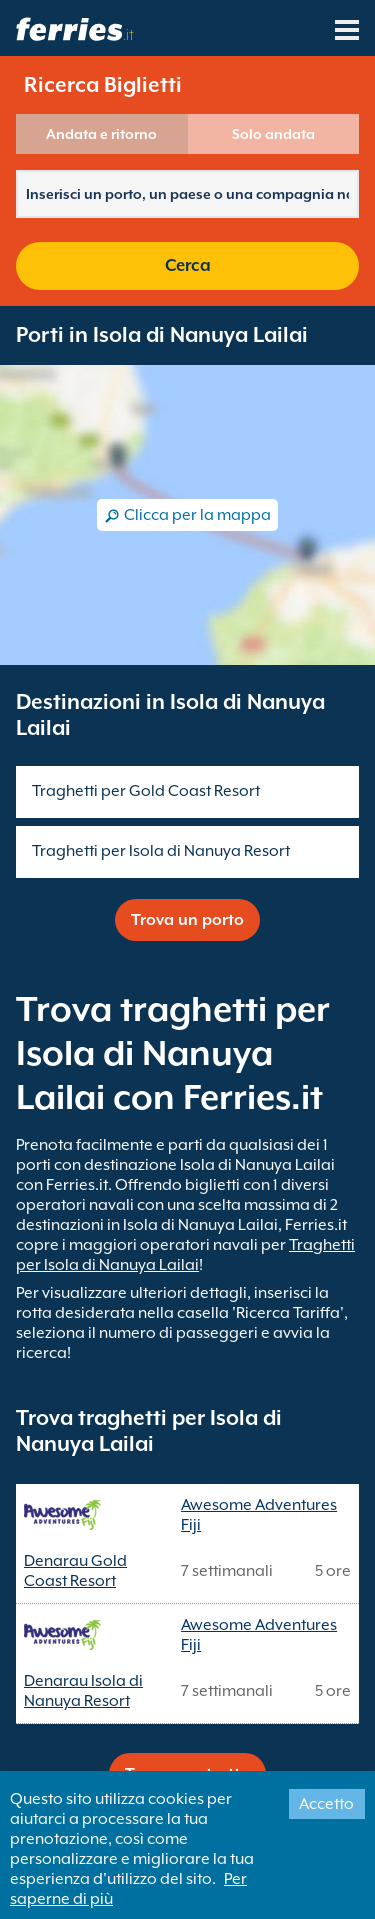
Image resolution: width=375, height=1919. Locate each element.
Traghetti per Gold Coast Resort (146, 791)
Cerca (188, 265)
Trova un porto (187, 920)
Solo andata (273, 134)
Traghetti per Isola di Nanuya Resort (161, 851)
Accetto (326, 1804)
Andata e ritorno (101, 134)
